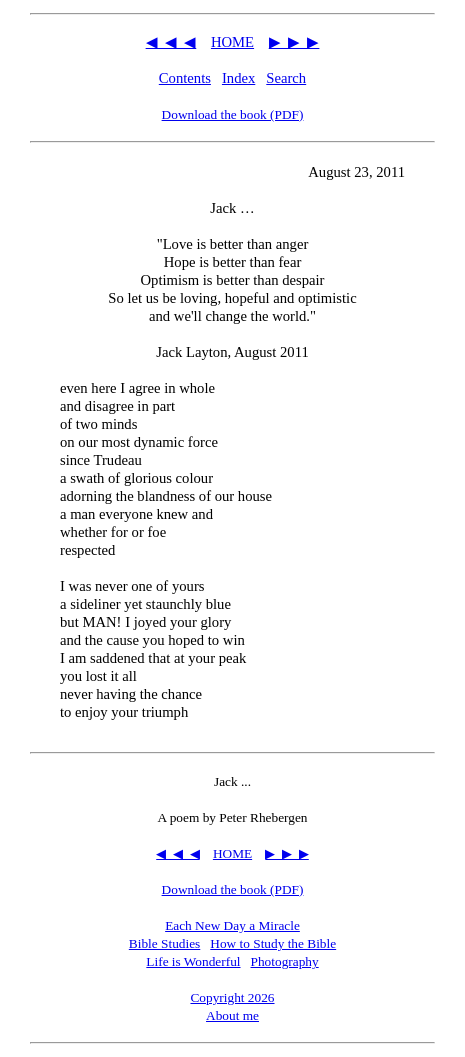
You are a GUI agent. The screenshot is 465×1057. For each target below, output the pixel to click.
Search (286, 78)
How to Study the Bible (273, 943)
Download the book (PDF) (233, 114)
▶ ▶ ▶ (294, 42)
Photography (285, 961)
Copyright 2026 (232, 997)
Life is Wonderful (193, 961)
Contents (185, 78)
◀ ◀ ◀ (171, 42)
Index (238, 78)
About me (232, 1015)
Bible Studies (164, 943)
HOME (232, 42)
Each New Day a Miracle (232, 925)
